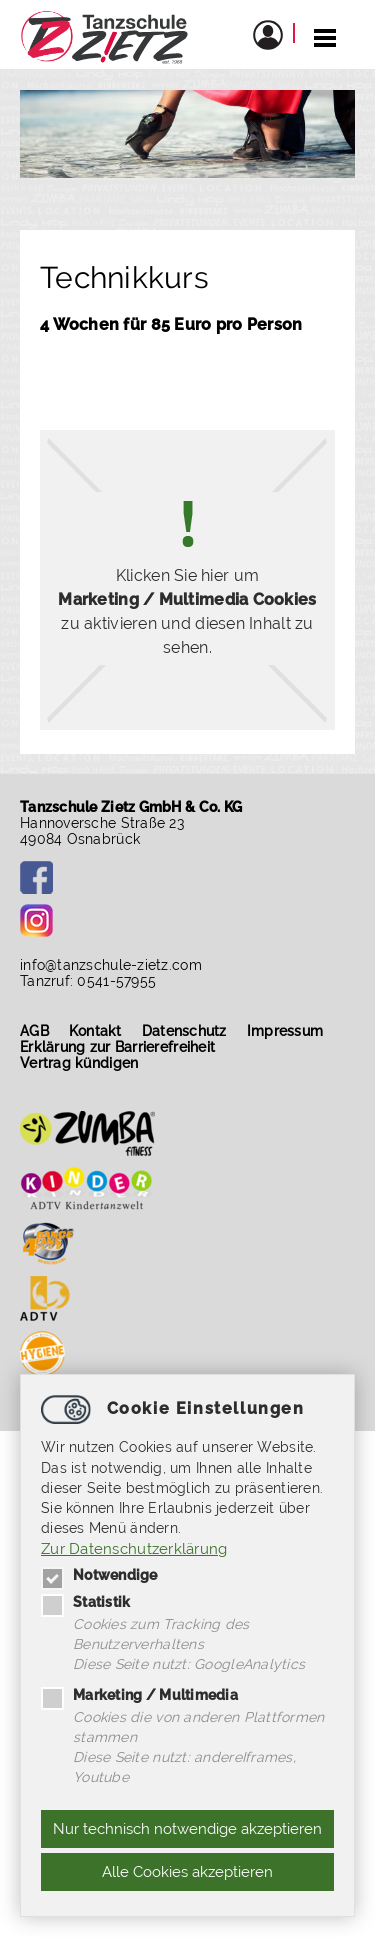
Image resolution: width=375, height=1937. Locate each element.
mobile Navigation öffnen (325, 37)
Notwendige (99, 1575)
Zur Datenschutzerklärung (134, 1549)
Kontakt (95, 1031)
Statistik (85, 1602)
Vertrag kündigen (79, 1063)
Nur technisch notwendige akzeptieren (187, 1829)
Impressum (285, 1031)
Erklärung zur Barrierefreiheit (117, 1047)
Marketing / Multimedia (139, 1695)
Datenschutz (184, 1031)
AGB (34, 1031)
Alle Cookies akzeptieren (187, 1872)
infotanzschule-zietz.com (111, 965)
